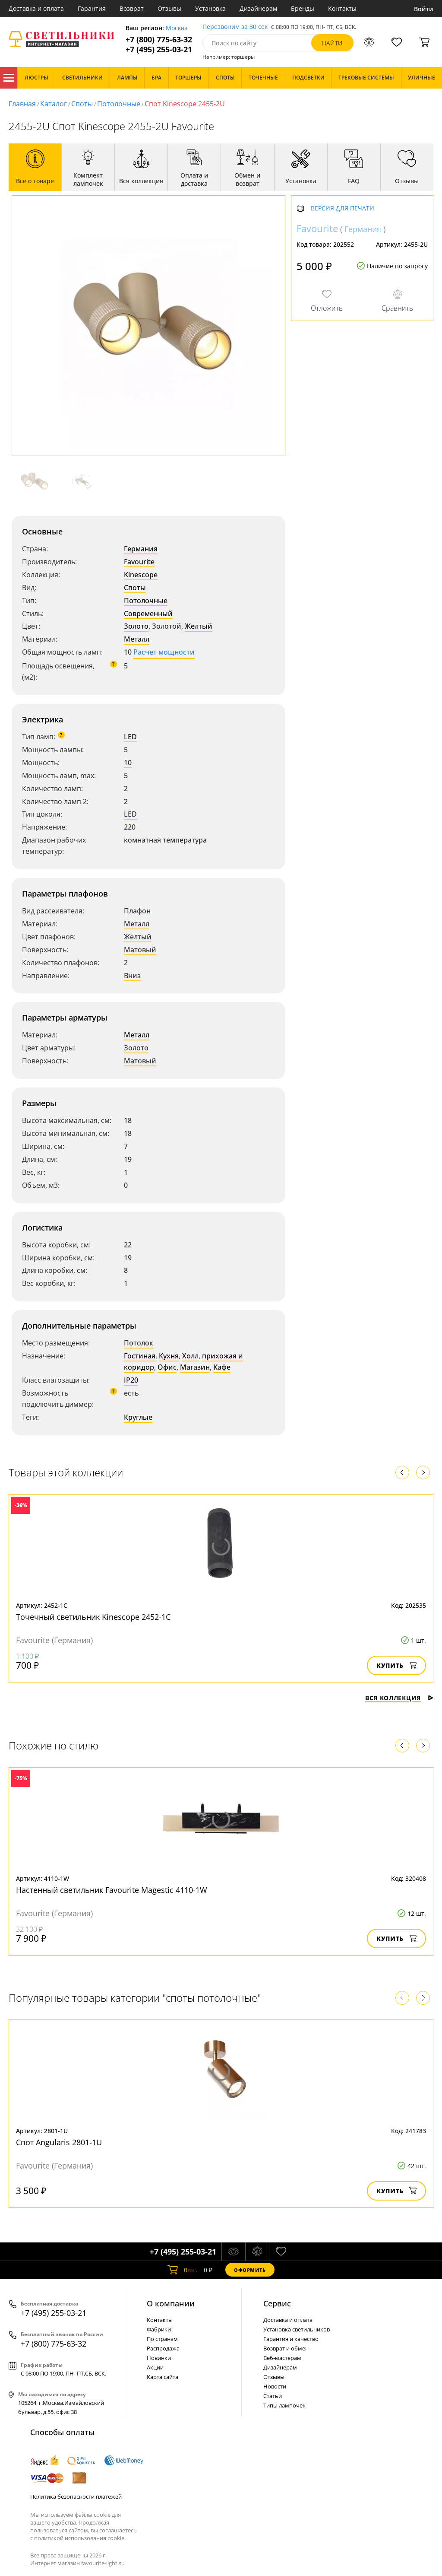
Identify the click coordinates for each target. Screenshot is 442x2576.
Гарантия (92, 8)
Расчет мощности (164, 652)
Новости (274, 2386)
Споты (82, 103)
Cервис (277, 2303)
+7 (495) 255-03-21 (159, 49)
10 (128, 762)
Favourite (139, 561)
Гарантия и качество (291, 2339)
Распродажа (163, 2348)
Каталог (8, 78)
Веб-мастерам (282, 2358)
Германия (141, 548)
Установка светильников (296, 2329)
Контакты (342, 8)
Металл (136, 639)
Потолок (138, 1343)
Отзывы (169, 8)
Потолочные (118, 103)
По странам (162, 2339)
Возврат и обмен (286, 2348)
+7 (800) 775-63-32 (159, 40)
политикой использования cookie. (80, 2538)
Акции (155, 2367)
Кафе (221, 1367)
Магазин (195, 1367)
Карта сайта (162, 2377)
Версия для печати (342, 208)
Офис (167, 1367)
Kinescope (141, 574)
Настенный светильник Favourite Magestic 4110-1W (111, 1890)
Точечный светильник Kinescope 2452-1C (93, 1617)
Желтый (198, 626)
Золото (136, 626)
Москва (177, 28)
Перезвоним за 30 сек (235, 27)
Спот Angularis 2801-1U (59, 2142)
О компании (171, 2303)
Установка (210, 8)
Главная (22, 103)
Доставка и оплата (36, 8)
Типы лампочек (284, 2405)
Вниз (132, 975)
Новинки (159, 2358)
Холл (190, 1356)
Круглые (138, 1417)
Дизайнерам (258, 8)
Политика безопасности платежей (76, 2496)
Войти (423, 9)
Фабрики (159, 2329)
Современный (148, 613)
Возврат (132, 8)
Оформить (250, 2270)
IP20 (131, 1380)
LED (130, 736)
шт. (182, 2269)
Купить (396, 1665)
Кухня (169, 1356)
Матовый (140, 949)
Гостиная (139, 1356)
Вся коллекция (399, 1698)
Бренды (302, 8)
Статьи (272, 2396)
